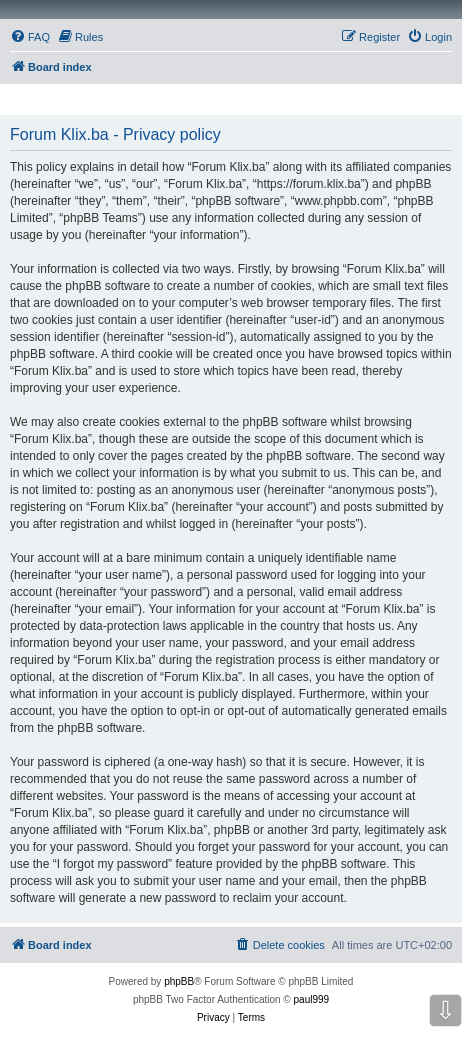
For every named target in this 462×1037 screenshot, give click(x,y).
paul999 (312, 999)
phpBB (179, 981)
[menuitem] (30, 37)
